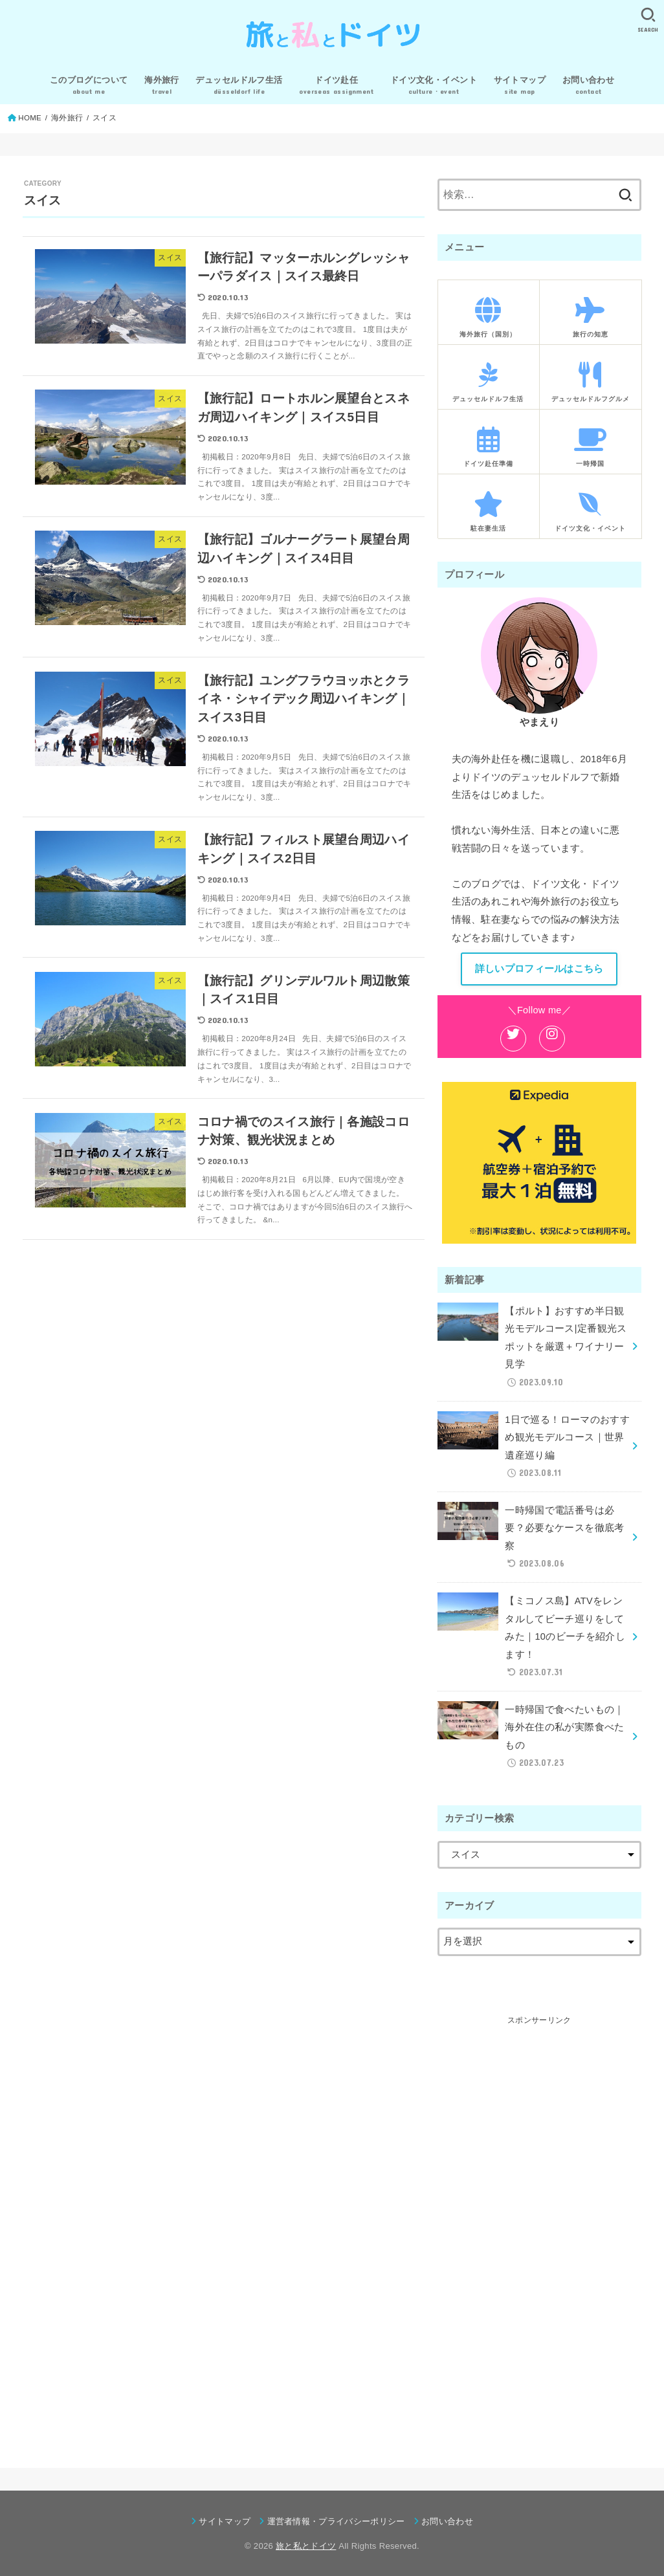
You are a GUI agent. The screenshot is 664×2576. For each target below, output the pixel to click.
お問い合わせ (447, 2521)
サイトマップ (224, 2521)
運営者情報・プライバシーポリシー (336, 2521)
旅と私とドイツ (306, 2546)
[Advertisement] (539, 2222)
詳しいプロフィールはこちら (539, 968)
